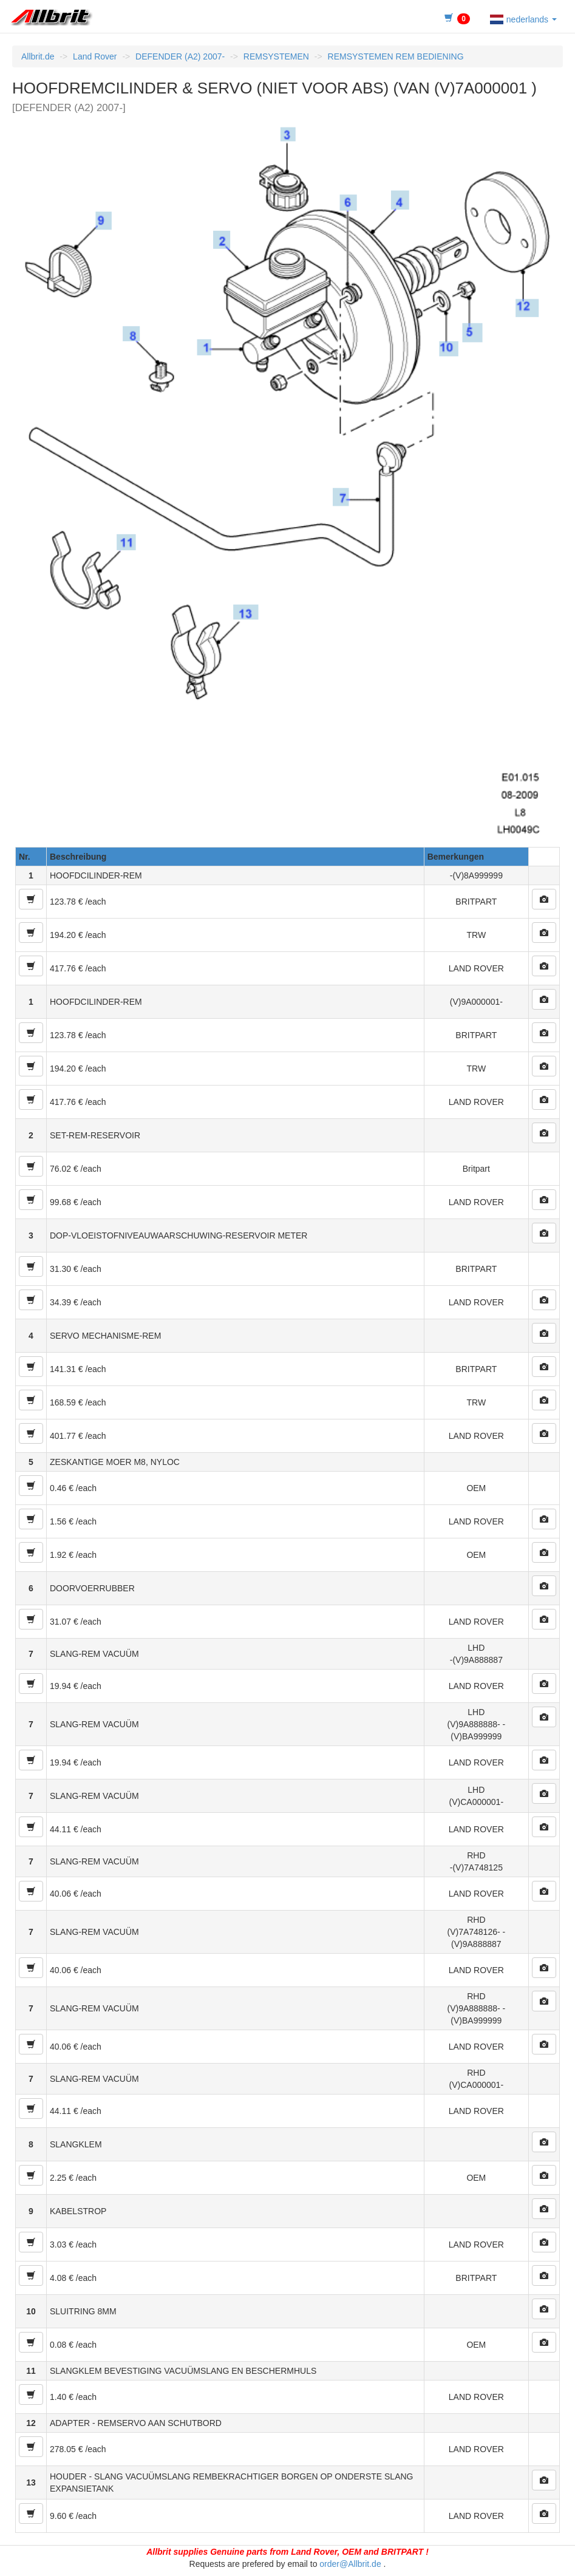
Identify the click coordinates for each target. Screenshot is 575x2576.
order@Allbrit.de (350, 2564)
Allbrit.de (37, 56)
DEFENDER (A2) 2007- (180, 56)
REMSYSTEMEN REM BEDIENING (396, 56)
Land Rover (95, 56)
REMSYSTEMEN (276, 56)
